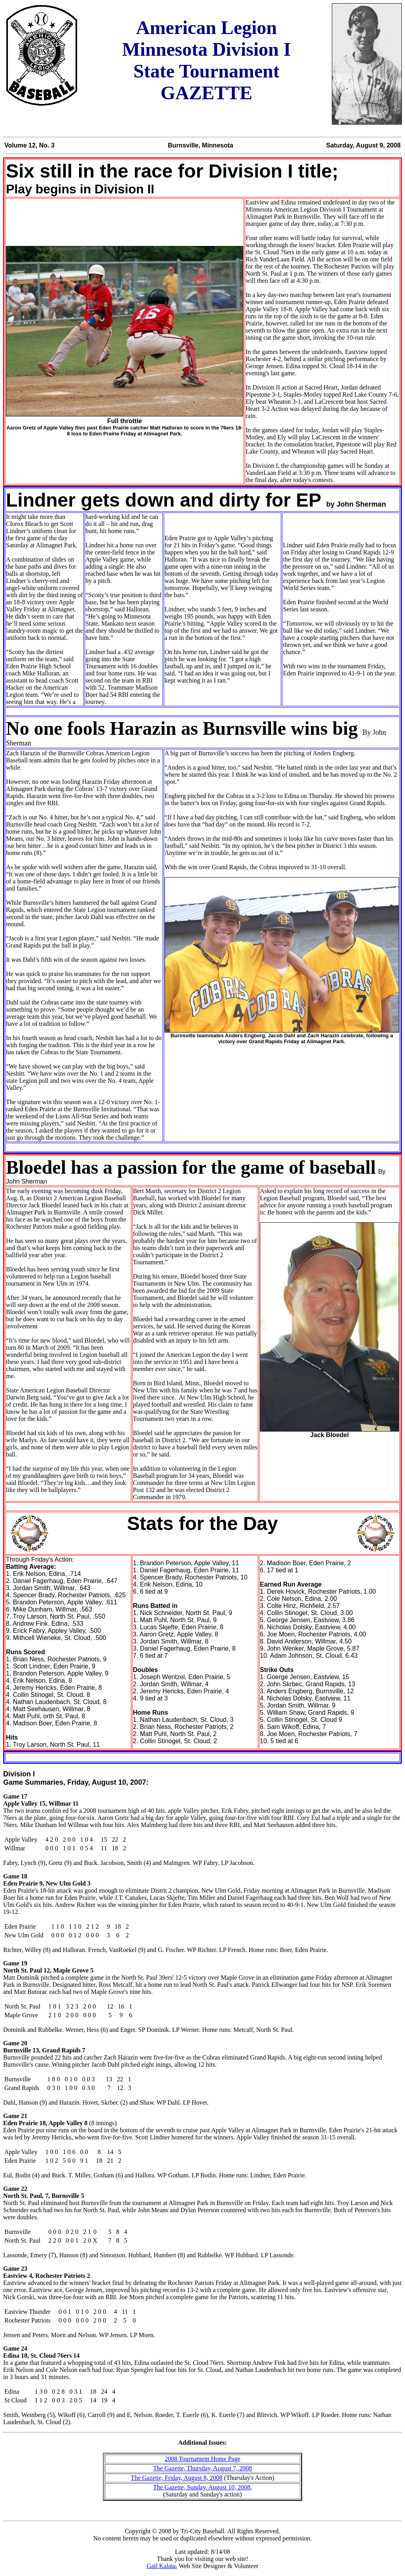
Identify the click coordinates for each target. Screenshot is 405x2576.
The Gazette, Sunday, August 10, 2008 (201, 2487)
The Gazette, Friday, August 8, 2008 (177, 2477)
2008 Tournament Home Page (202, 2458)
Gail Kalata (161, 2566)
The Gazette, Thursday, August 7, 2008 (202, 2468)
